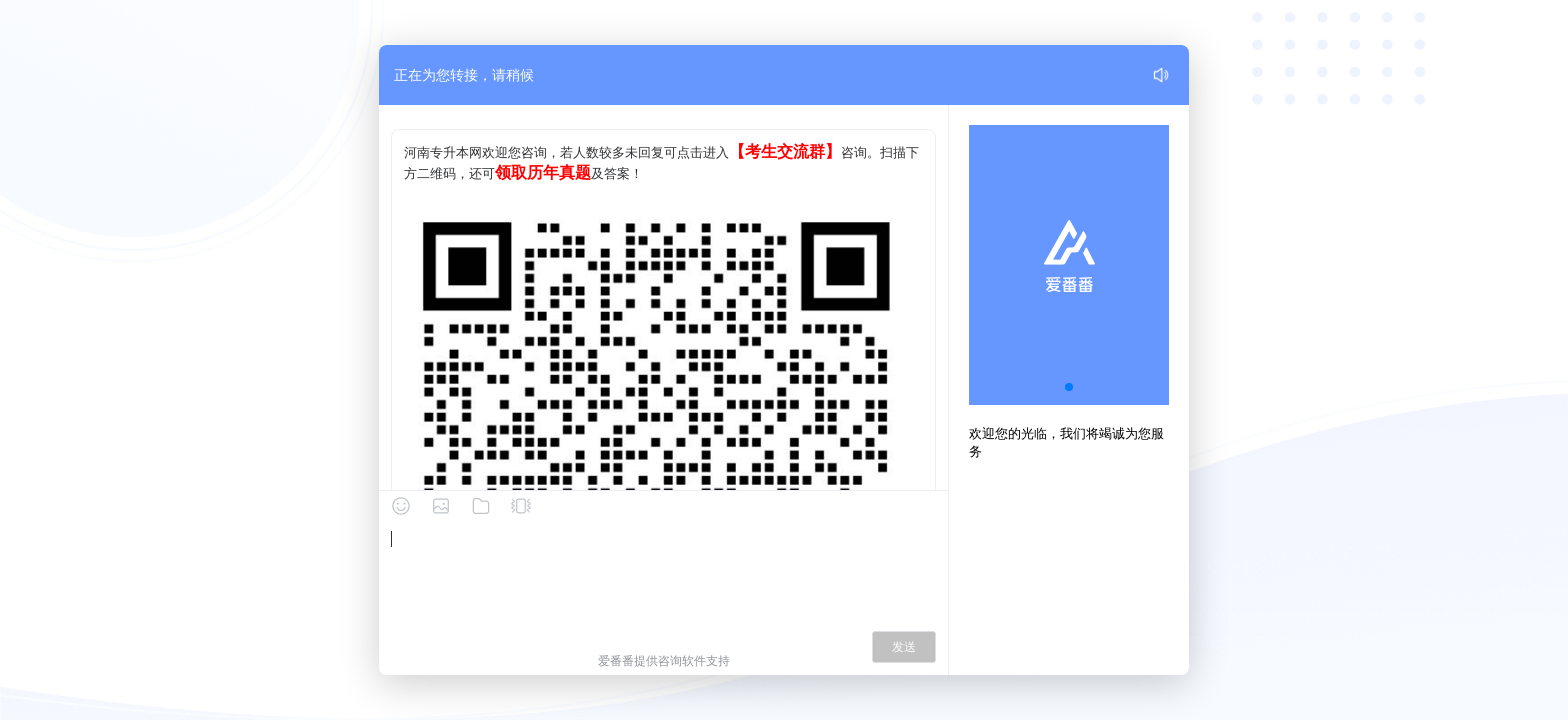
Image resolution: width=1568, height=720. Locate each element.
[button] (1069, 387)
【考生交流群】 (785, 151)
